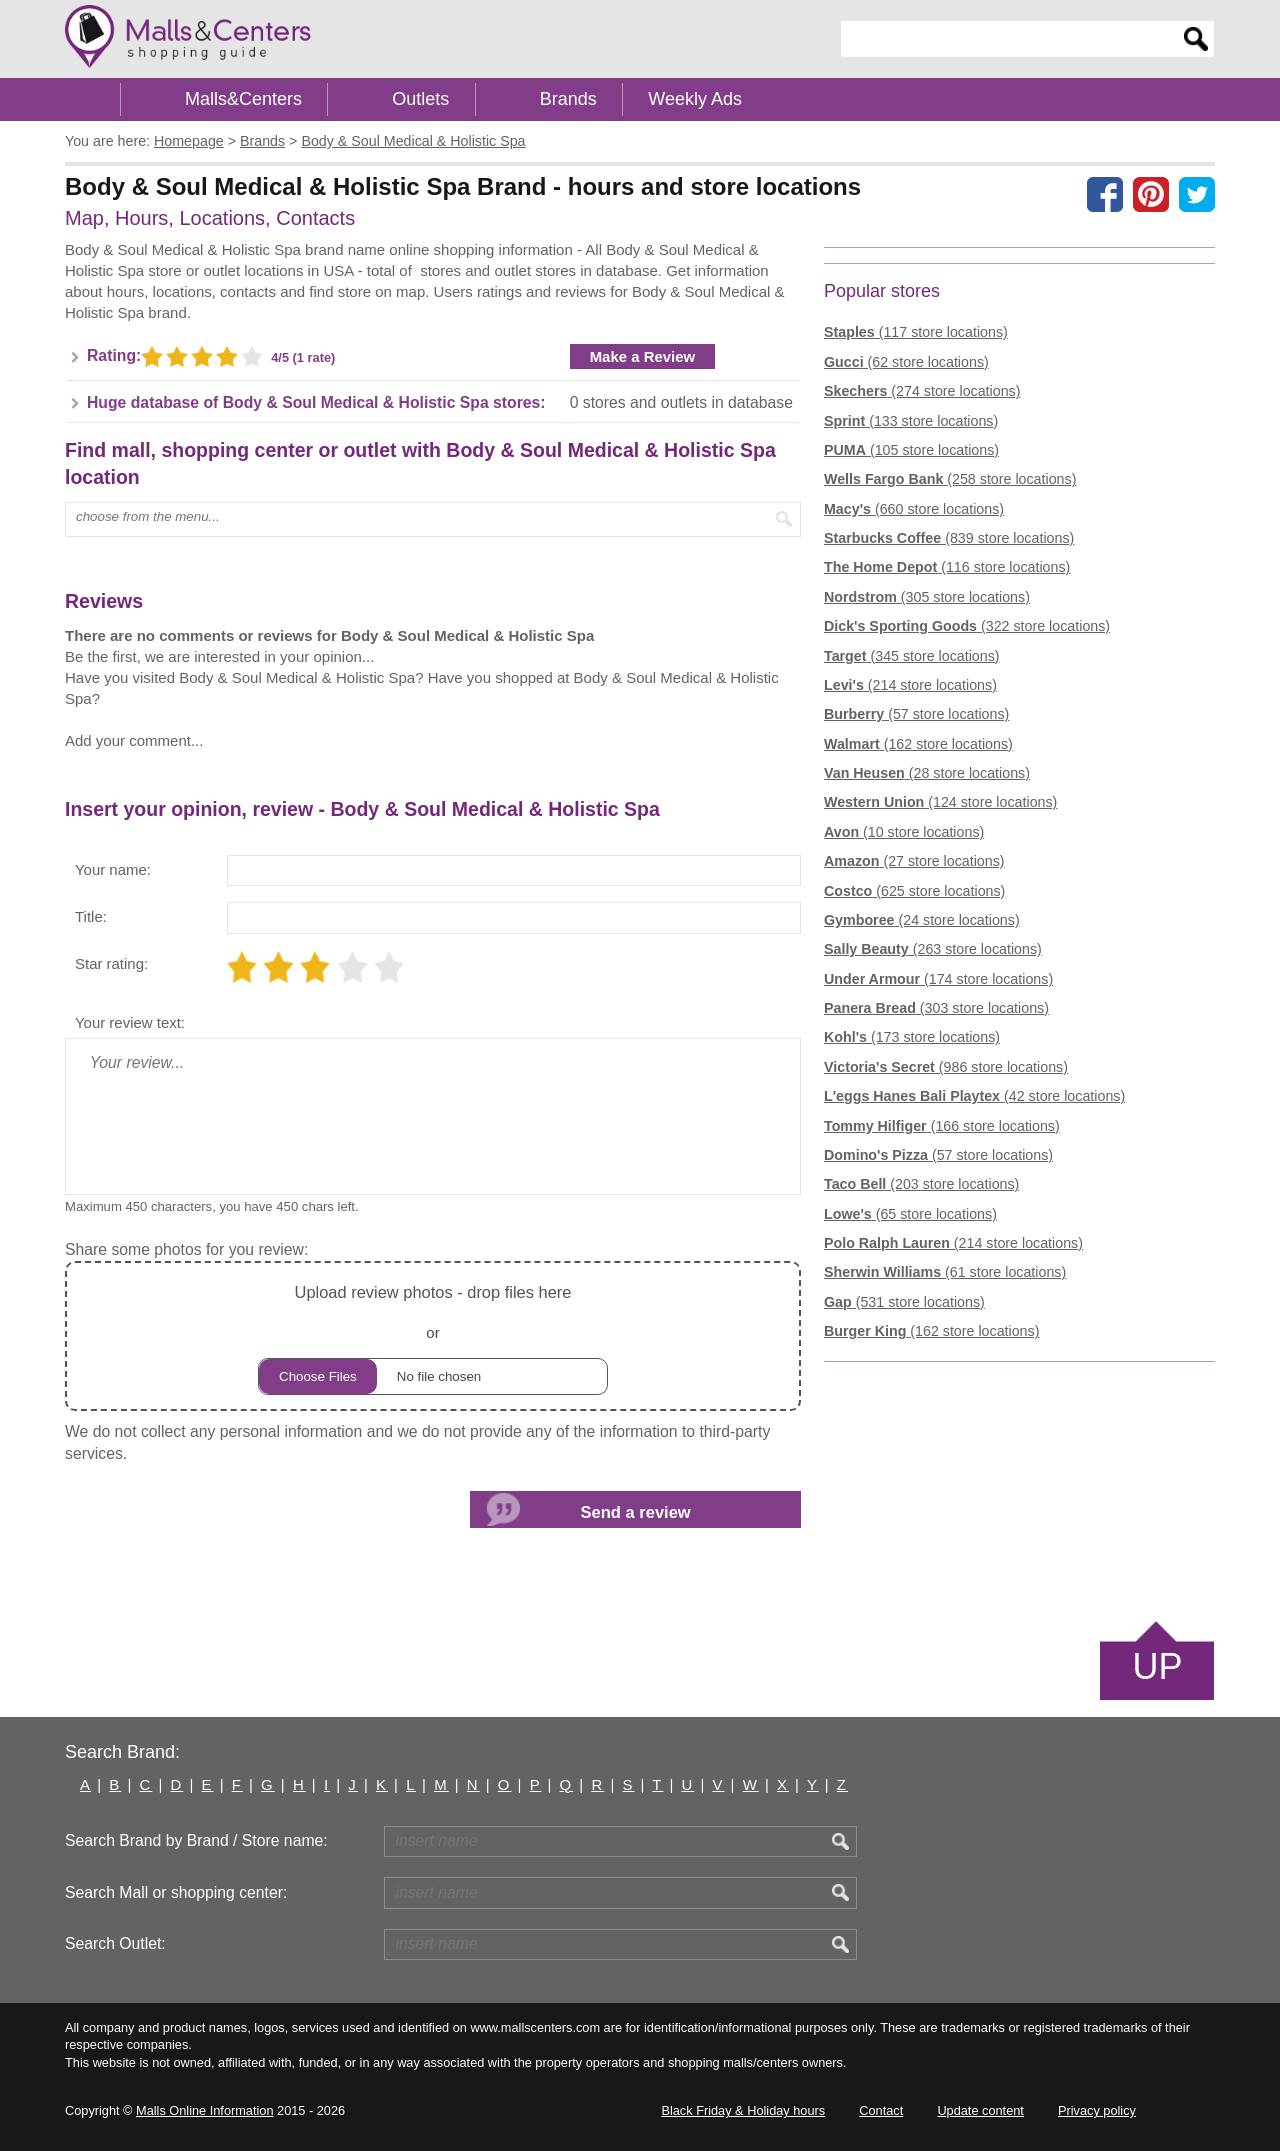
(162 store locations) (918, 744)
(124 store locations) (940, 802)
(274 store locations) (922, 391)
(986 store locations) (946, 1067)
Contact (881, 2110)
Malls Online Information (204, 2110)
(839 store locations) (949, 538)
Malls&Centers (243, 99)
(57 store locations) (916, 714)
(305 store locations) (927, 597)
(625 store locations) (914, 891)
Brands (568, 99)
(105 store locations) (911, 450)
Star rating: (111, 963)
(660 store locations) (914, 509)
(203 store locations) (921, 1184)
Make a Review (643, 356)
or (433, 1336)
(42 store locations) (974, 1096)
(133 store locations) (911, 421)
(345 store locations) (912, 656)
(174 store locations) (938, 979)
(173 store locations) (912, 1037)
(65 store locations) (910, 1214)
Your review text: (130, 1022)
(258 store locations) (950, 479)
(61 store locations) (945, 1272)
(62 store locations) (906, 362)
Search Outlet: (115, 1943)
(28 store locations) (927, 773)
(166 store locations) (942, 1126)
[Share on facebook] (1105, 194)
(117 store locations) (916, 332)
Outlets (420, 99)
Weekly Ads (695, 99)
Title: (91, 916)
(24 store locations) (922, 920)
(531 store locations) (904, 1302)
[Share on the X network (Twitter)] (1197, 194)
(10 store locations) (904, 832)
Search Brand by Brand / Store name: (196, 1840)
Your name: (113, 869)
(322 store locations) (967, 626)
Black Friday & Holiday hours (743, 2110)
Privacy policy (1097, 2110)
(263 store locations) (933, 949)
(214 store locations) (910, 685)
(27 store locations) (914, 861)
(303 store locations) (936, 1008)
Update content (980, 2110)
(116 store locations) (947, 567)
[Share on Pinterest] (1151, 194)
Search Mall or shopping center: (176, 1892)
